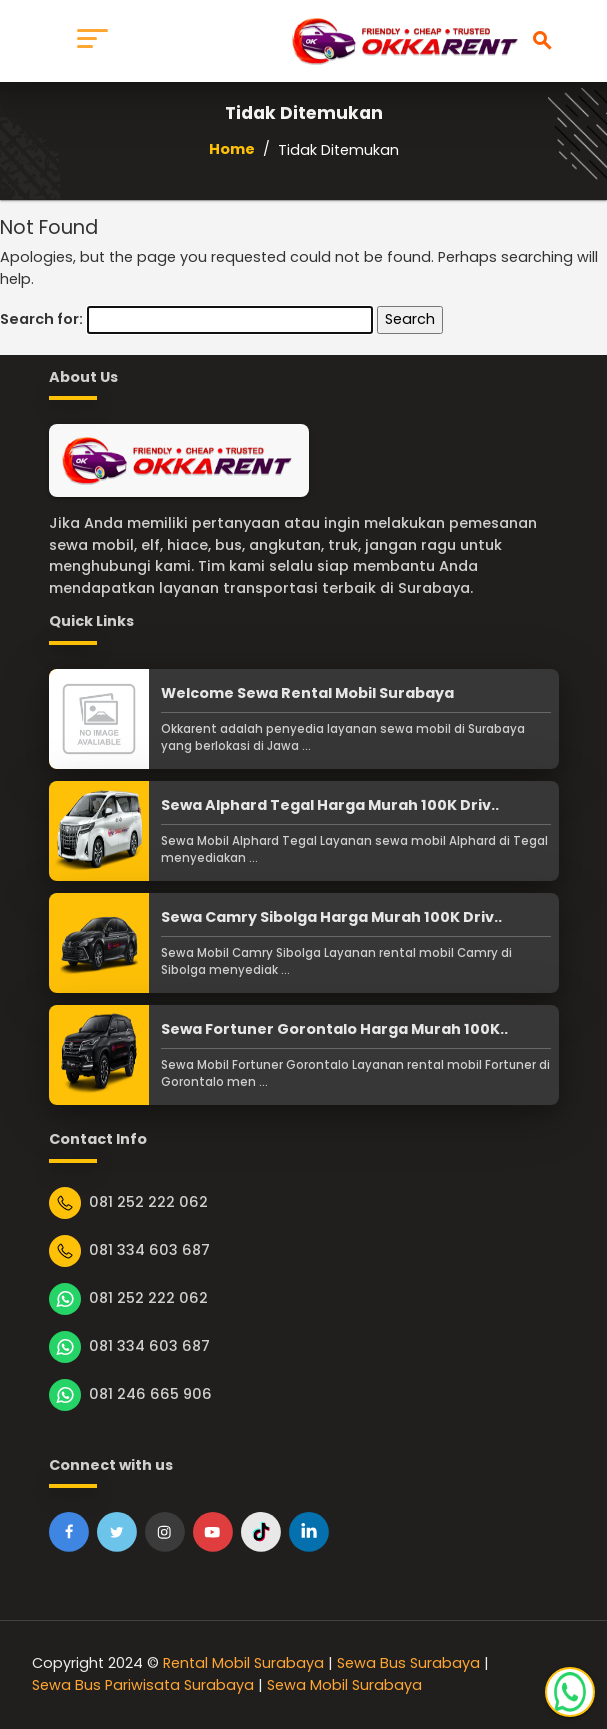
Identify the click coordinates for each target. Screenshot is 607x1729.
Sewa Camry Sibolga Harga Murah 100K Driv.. (331, 917)
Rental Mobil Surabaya (243, 1663)
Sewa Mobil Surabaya (344, 1685)
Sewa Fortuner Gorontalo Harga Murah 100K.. (334, 1029)
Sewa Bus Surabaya (408, 1663)
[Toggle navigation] (92, 41)
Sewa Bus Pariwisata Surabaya (143, 1685)
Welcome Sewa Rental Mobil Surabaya (307, 693)
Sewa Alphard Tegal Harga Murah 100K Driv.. (330, 805)
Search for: (41, 319)
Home (232, 149)
